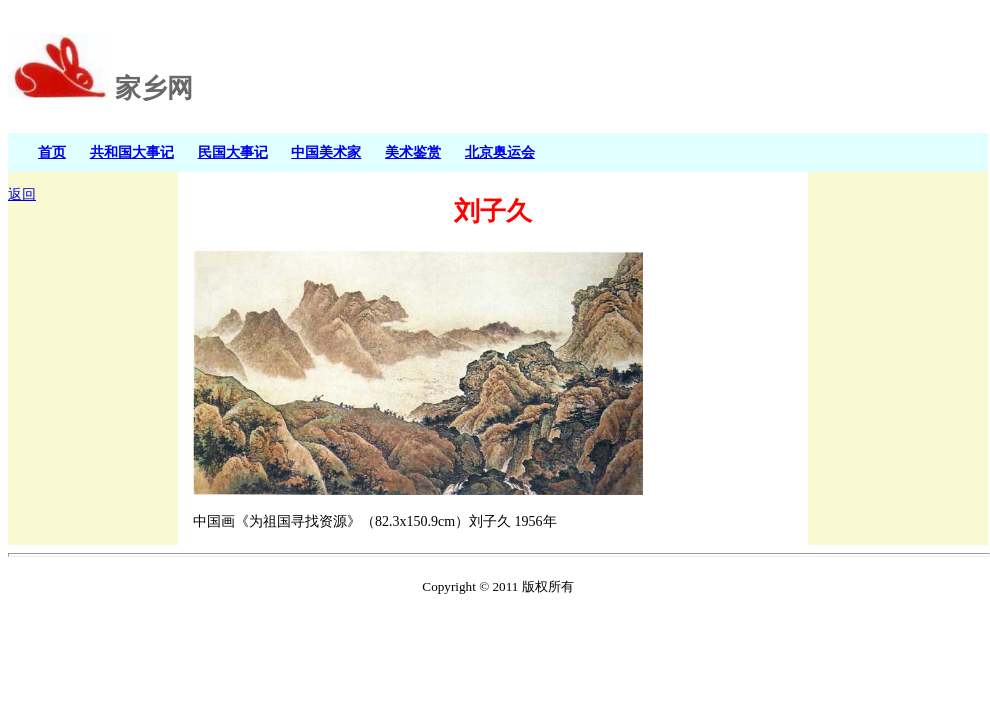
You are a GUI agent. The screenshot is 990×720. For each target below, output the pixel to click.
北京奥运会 (500, 152)
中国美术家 (326, 152)
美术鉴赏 (413, 152)
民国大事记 (233, 152)
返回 (22, 194)
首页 (52, 152)
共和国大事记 (132, 152)
